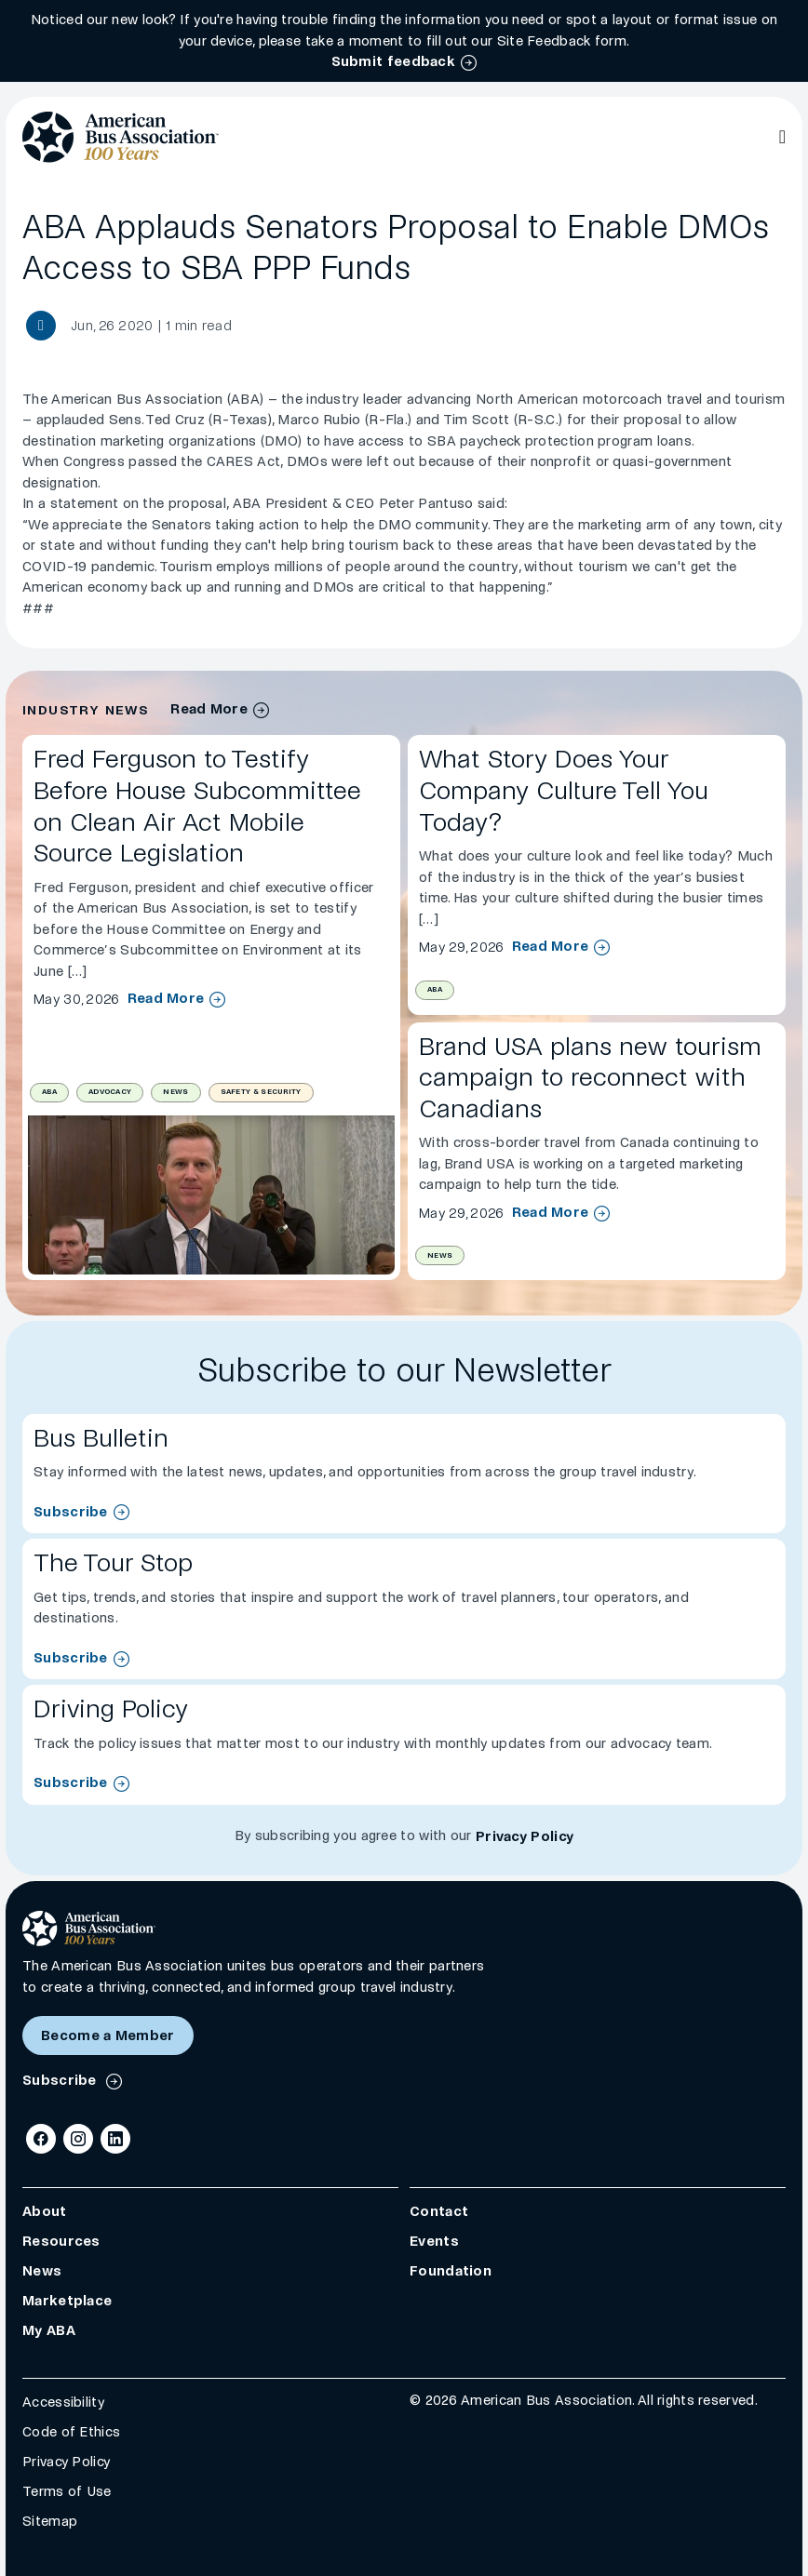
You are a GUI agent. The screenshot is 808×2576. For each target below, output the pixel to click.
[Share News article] (41, 325)
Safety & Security (261, 1092)
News (175, 1092)
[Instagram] (78, 2139)
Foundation (451, 2270)
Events (434, 2241)
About (44, 2211)
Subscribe (71, 1511)
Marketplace (67, 2300)
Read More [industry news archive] (209, 709)
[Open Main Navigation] (782, 137)
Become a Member (108, 2035)
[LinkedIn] (115, 2139)
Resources (61, 2241)
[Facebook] (41, 2139)
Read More (166, 999)
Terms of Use (67, 2491)
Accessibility (63, 2402)
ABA (49, 1092)
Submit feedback (393, 61)
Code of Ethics (71, 2431)
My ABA (48, 2330)
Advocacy (109, 1092)
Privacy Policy (524, 1836)
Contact (439, 2211)
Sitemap (49, 2521)
